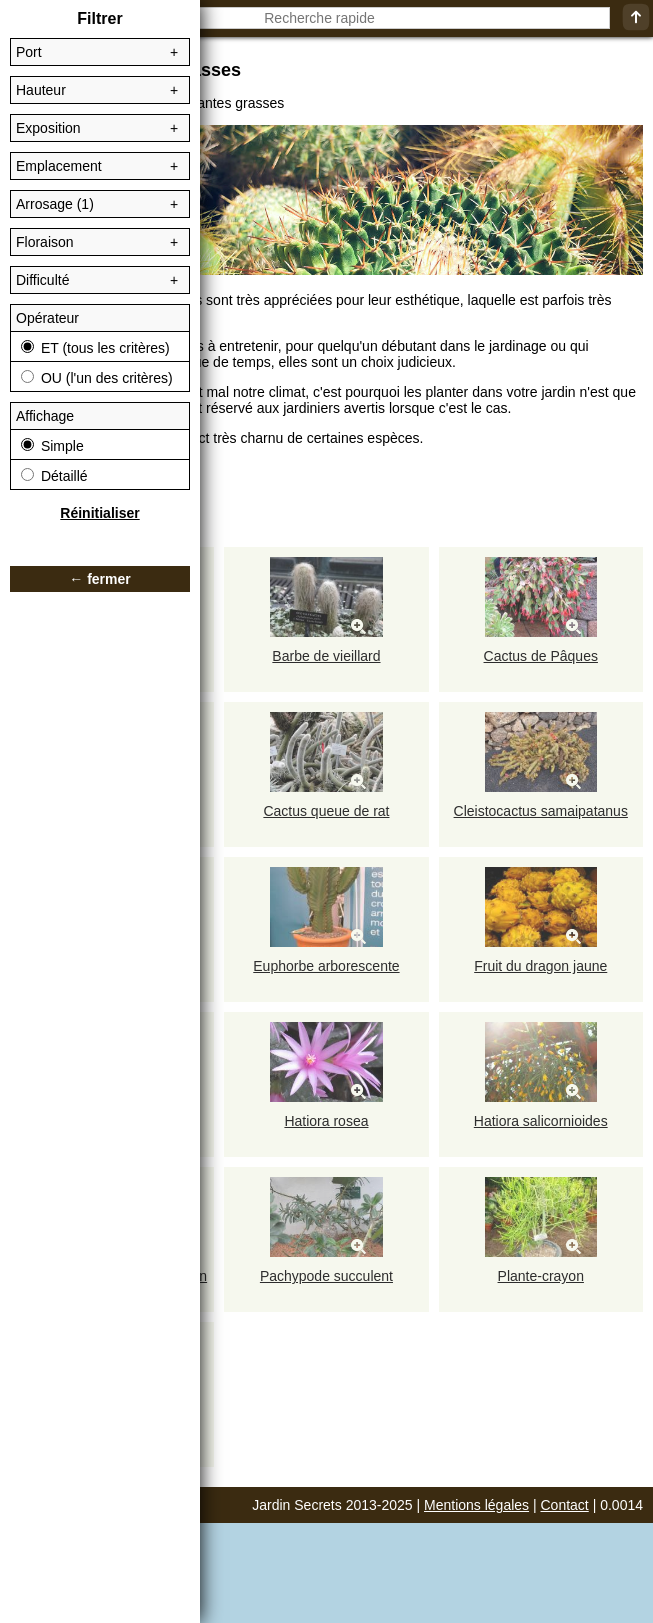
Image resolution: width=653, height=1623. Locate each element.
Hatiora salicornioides (541, 1121)
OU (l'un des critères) (97, 378)
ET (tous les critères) (95, 348)
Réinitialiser (99, 513)
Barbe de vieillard (326, 656)
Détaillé (54, 476)
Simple (52, 446)
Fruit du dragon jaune (540, 966)
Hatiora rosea (326, 1121)
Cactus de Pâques (541, 656)
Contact (565, 1505)
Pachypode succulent (326, 1276)
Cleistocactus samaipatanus (541, 811)
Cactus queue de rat (326, 811)
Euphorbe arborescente (326, 966)
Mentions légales (476, 1505)
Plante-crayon (541, 1276)
